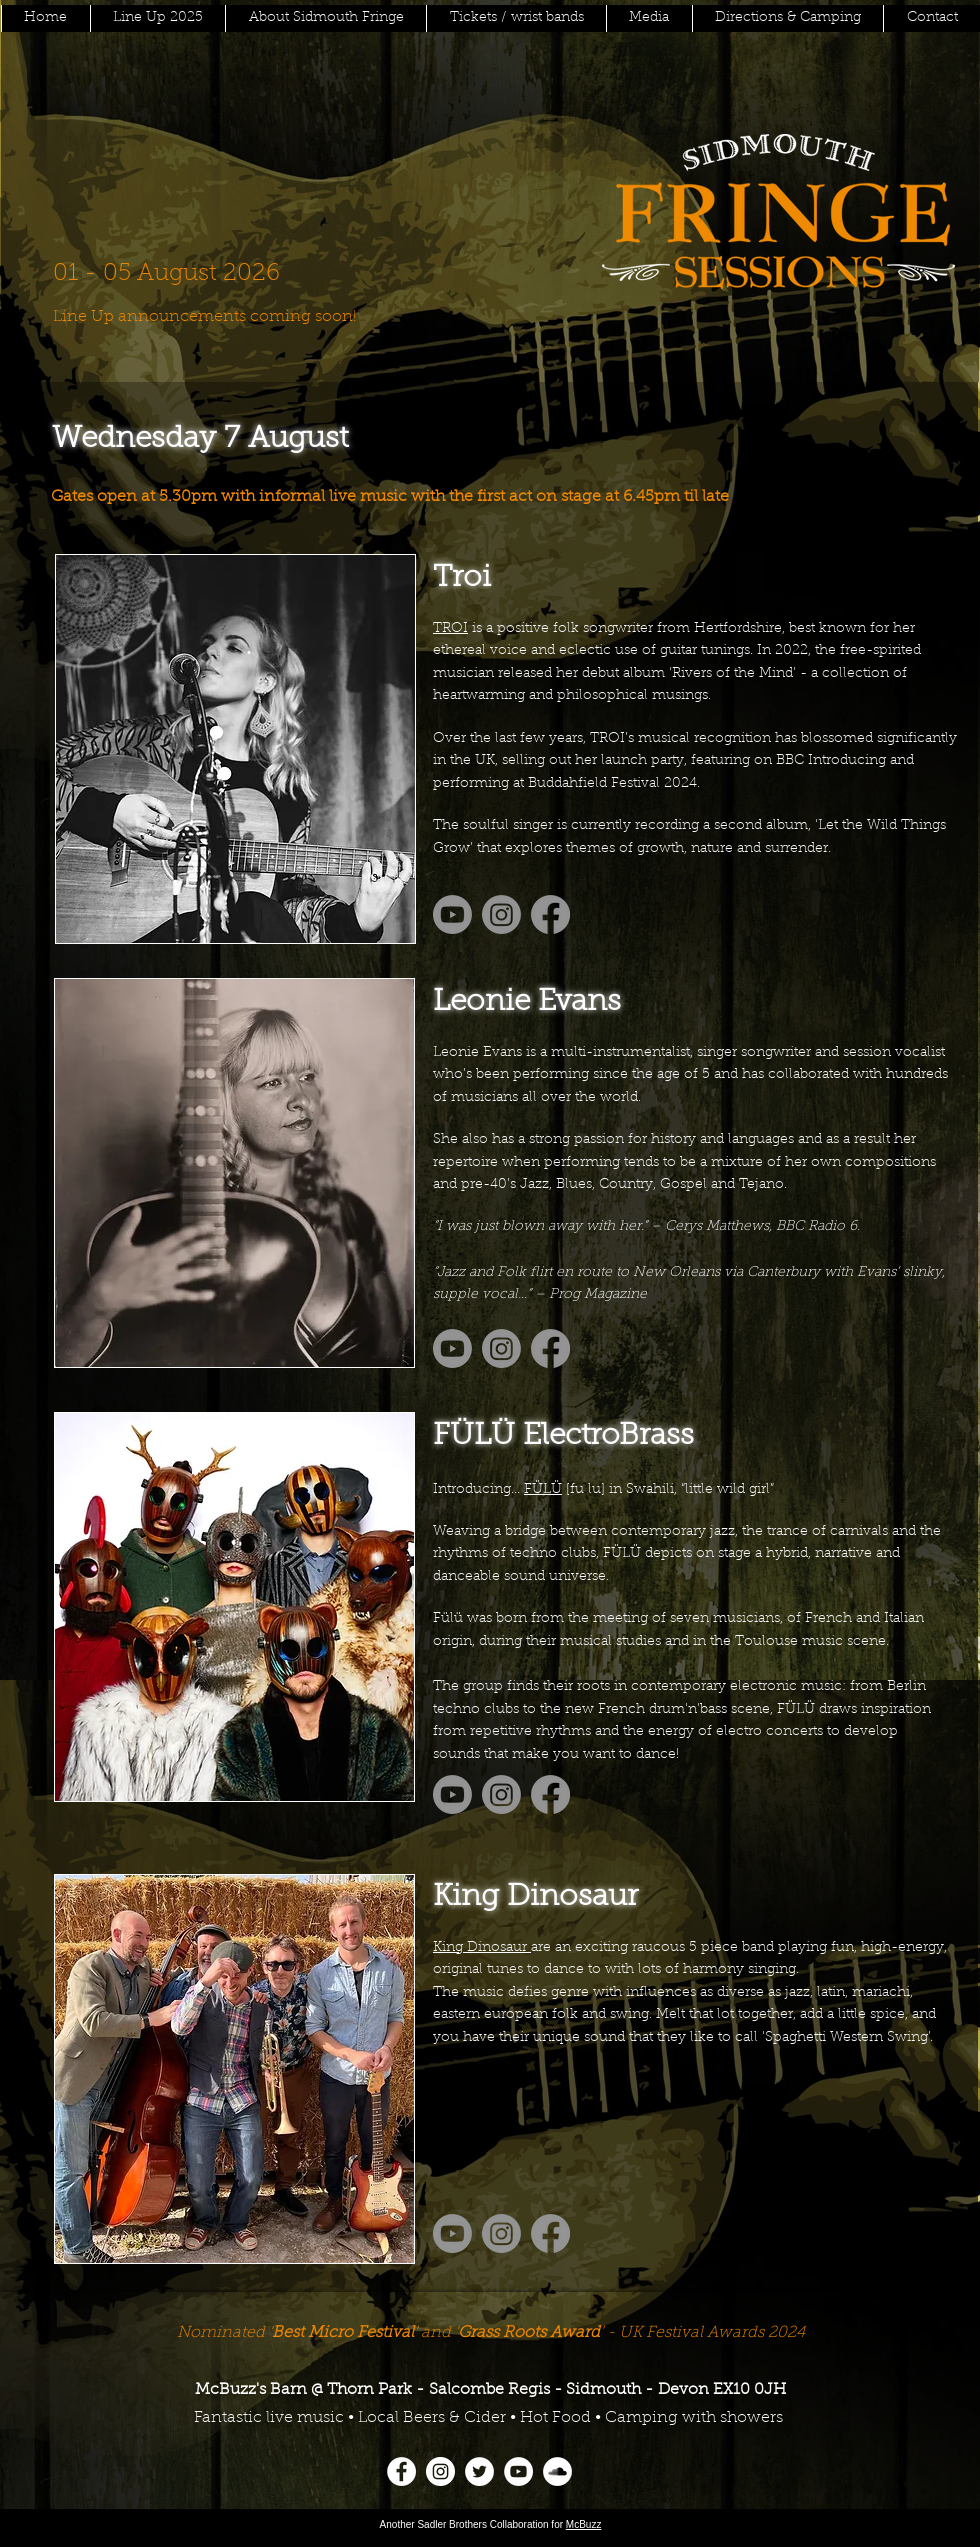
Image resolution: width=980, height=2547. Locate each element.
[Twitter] (479, 2471)
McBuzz (584, 2524)
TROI (450, 629)
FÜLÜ (543, 1490)
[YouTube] (518, 2471)
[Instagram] (440, 2471)
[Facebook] (401, 2471)
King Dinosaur (482, 1948)
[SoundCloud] (557, 2471)
